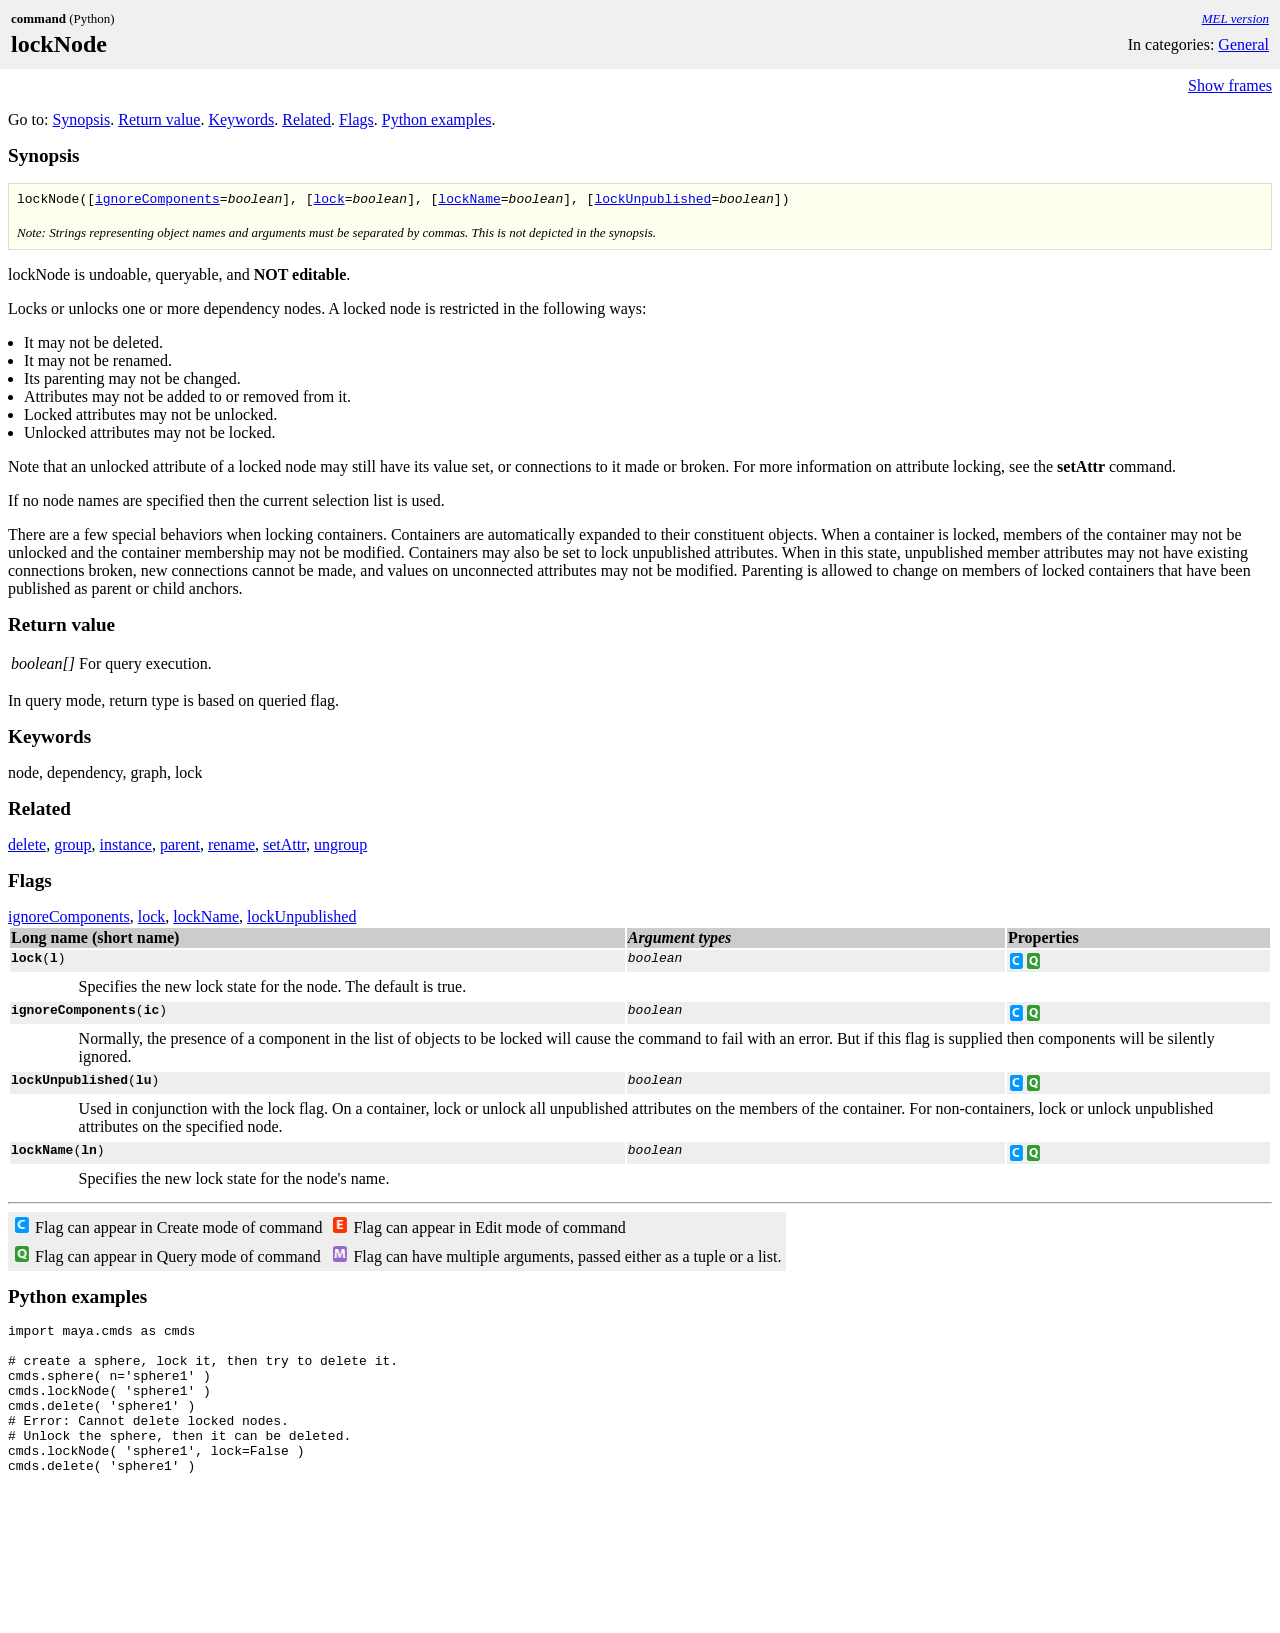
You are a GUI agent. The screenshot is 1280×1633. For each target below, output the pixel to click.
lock (328, 201)
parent (180, 847)
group (72, 847)
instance (126, 847)
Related (306, 119)
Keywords (241, 119)
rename (231, 847)
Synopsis (81, 119)
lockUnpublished (652, 201)
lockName (469, 201)
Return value (159, 119)
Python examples (437, 119)
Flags (356, 119)
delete (27, 847)
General (1243, 44)
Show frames (1230, 85)
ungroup (340, 847)
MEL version (1235, 18)
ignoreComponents (157, 201)
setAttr (284, 847)
